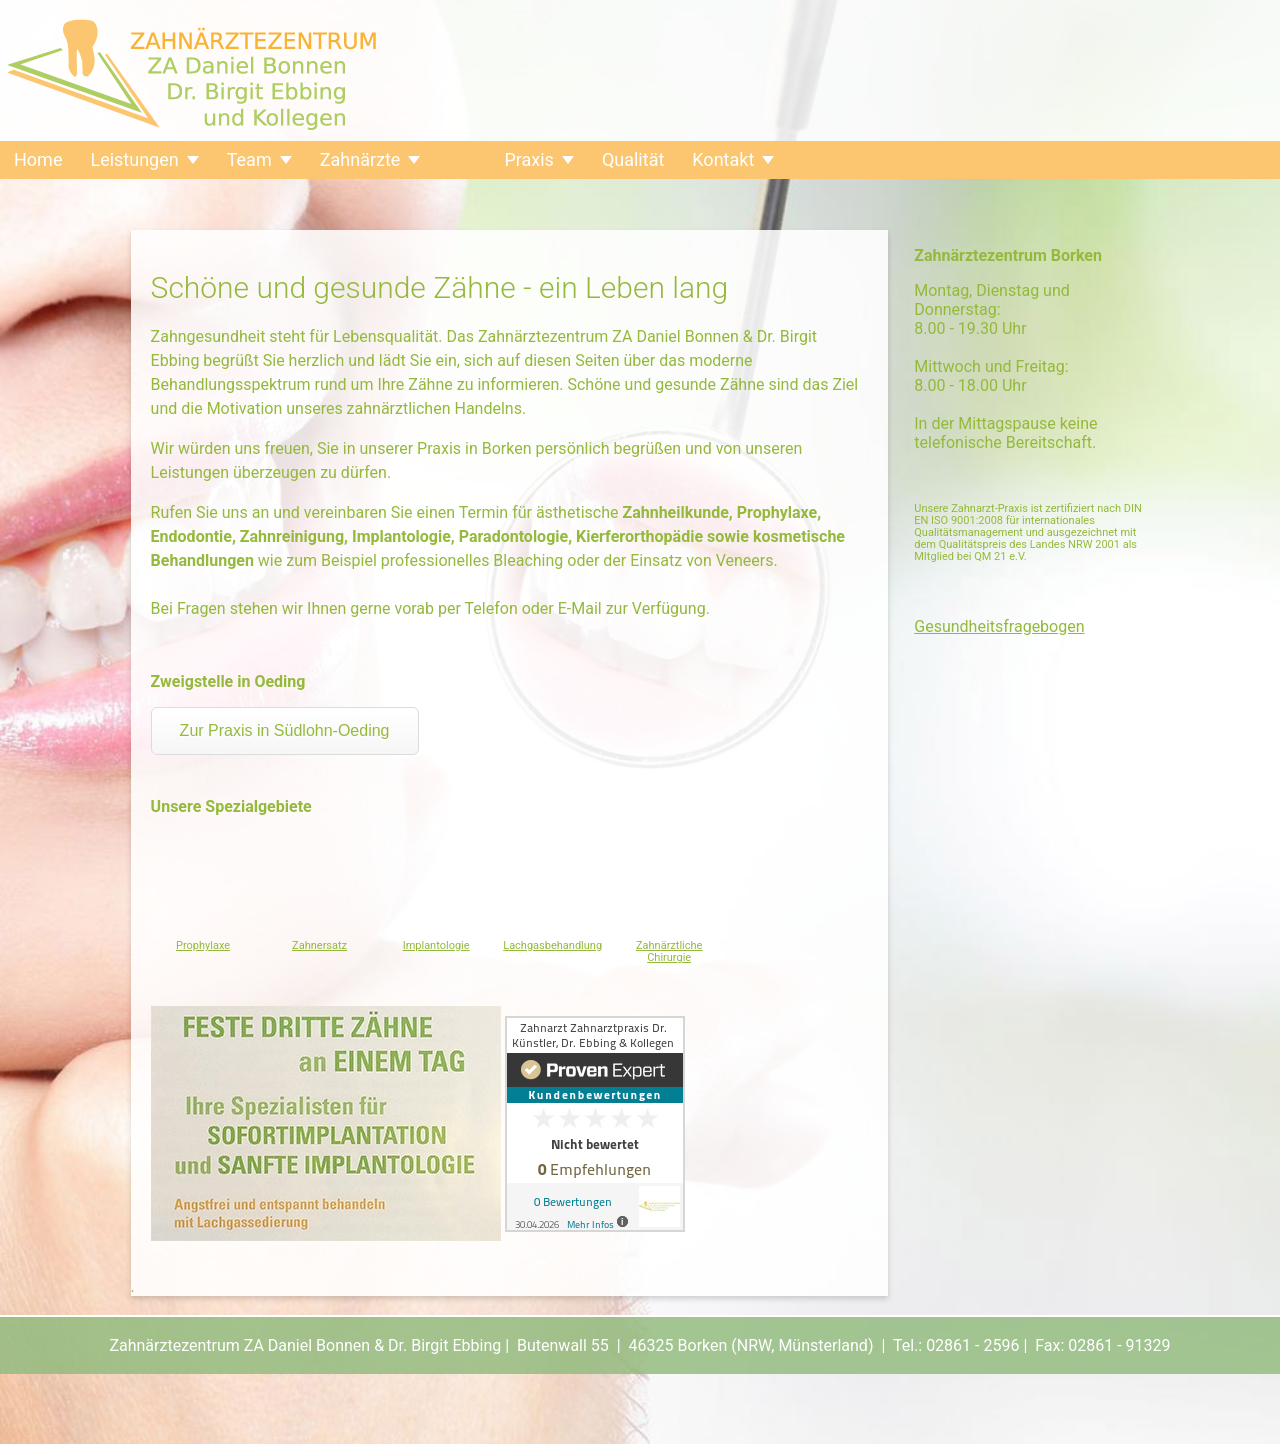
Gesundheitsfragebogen (999, 626)
